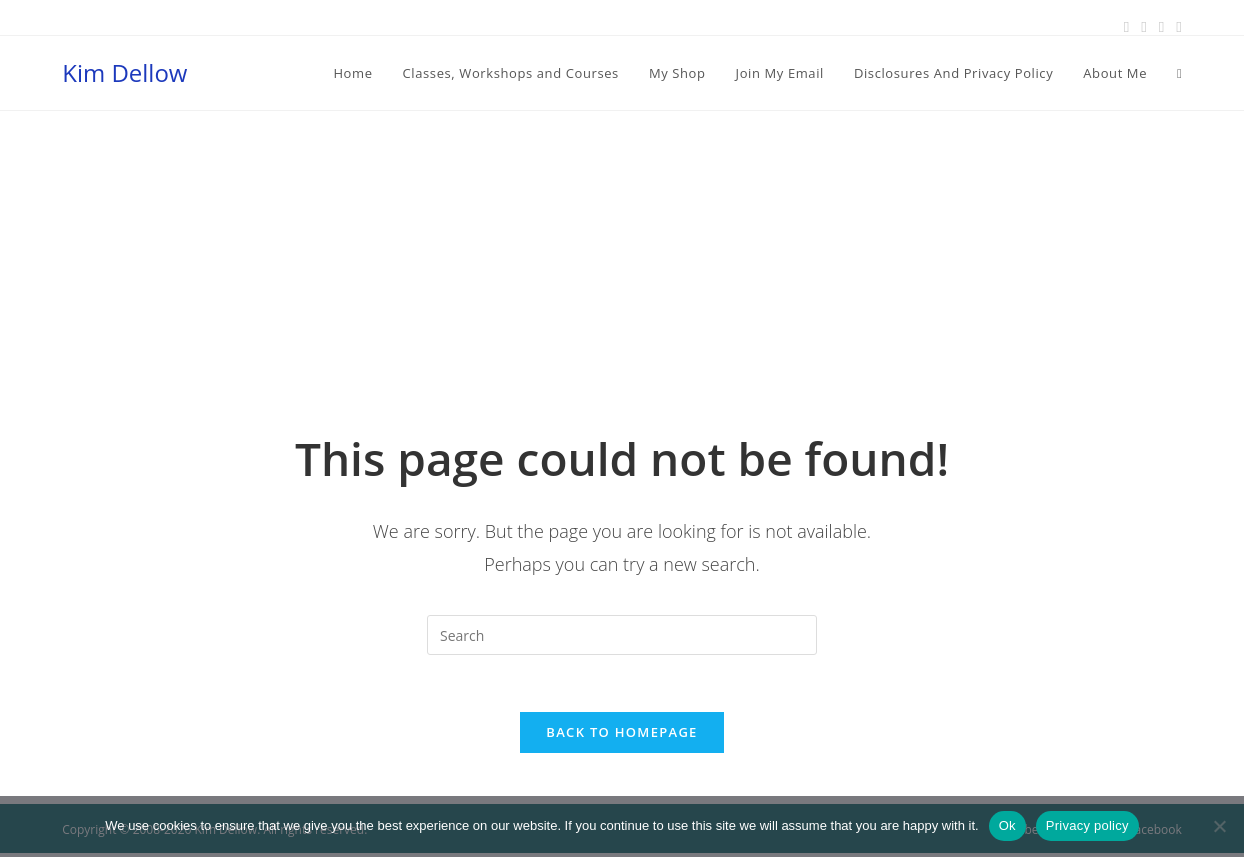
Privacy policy (1087, 825)
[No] (1219, 826)
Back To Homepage (621, 736)
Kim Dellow (124, 72)
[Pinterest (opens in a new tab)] (1143, 27)
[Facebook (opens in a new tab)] (1126, 27)
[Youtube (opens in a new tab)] (1175, 27)
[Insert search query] (622, 635)
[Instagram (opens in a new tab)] (1161, 27)
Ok (1007, 825)
